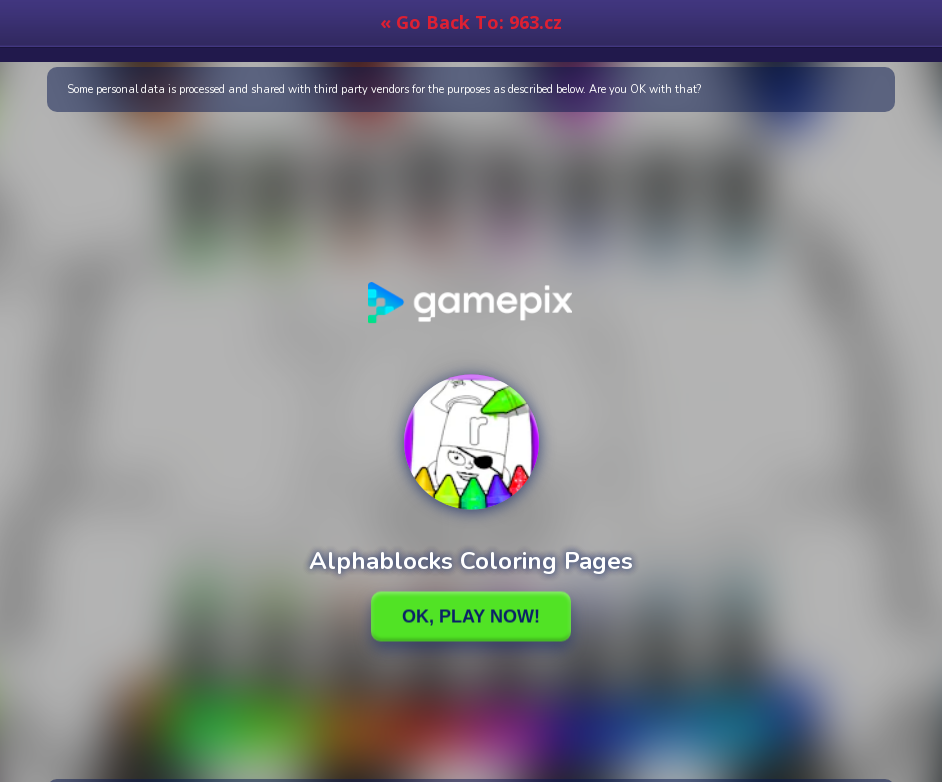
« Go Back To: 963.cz (471, 22)
